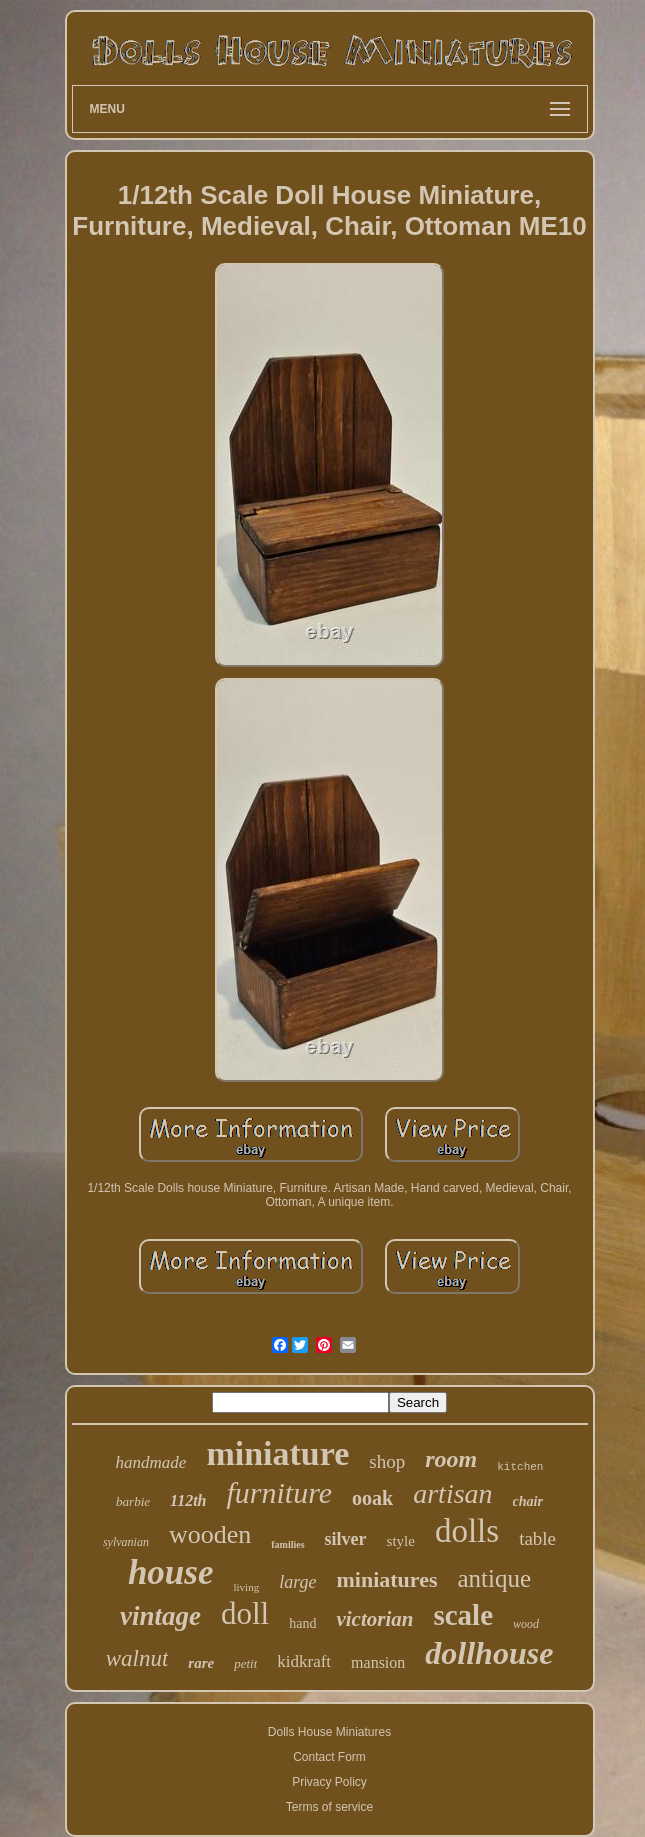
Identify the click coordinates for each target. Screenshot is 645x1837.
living (246, 1587)
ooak (372, 1498)
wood (526, 1624)
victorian (374, 1619)
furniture (280, 1492)
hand (302, 1623)
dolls (467, 1531)
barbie (133, 1501)
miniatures (386, 1579)
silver (346, 1539)
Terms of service (329, 1807)
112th (188, 1500)
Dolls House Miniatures (329, 1732)
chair (528, 1501)
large (297, 1582)
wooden (210, 1534)
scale (463, 1615)
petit (245, 1663)
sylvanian (126, 1542)
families (287, 1544)
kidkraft (304, 1661)
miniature (277, 1453)
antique (495, 1578)
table (537, 1538)
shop (387, 1461)
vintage (160, 1616)
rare (201, 1663)
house (171, 1572)
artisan (452, 1493)
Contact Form (329, 1757)
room (451, 1459)
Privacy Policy (329, 1782)
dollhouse (489, 1653)
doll (245, 1613)
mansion (378, 1662)
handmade (151, 1462)
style (401, 1541)
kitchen (520, 1467)
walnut (137, 1658)
